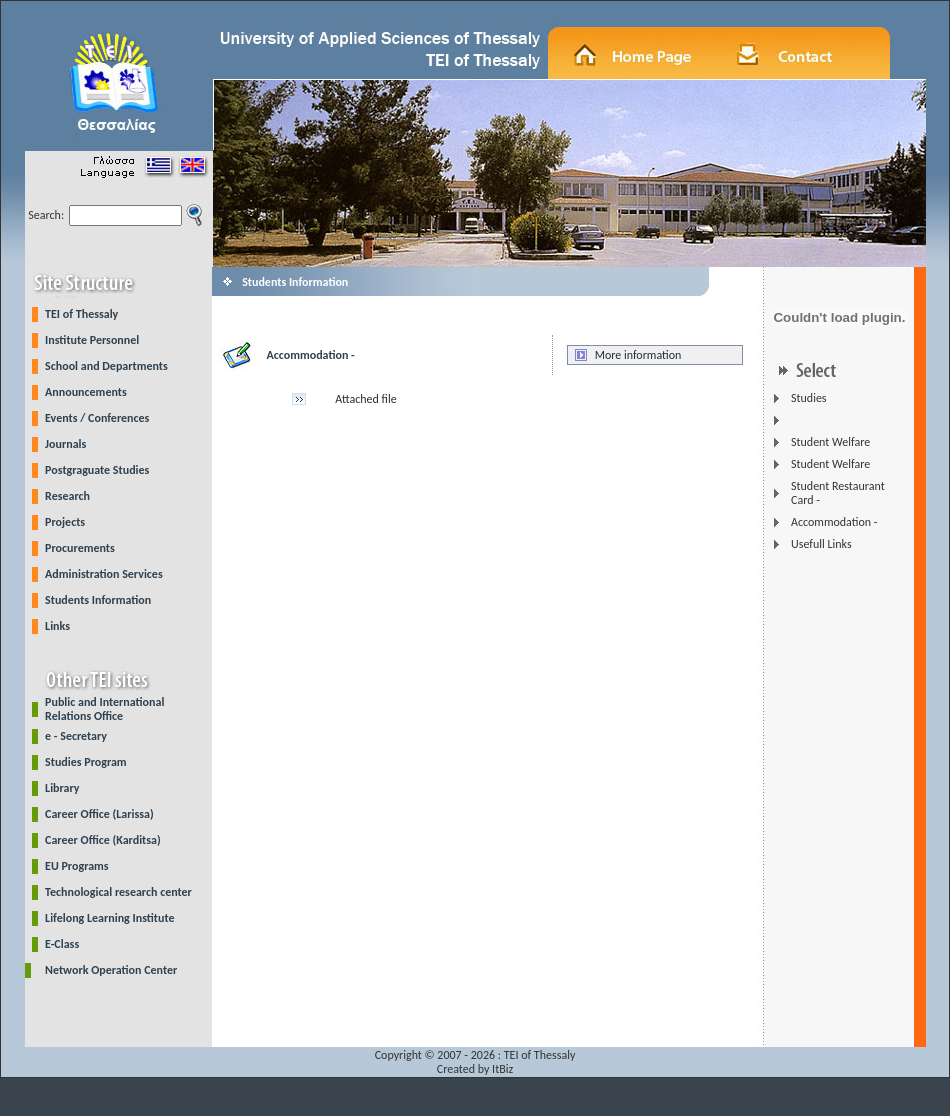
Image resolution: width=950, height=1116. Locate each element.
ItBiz (502, 1069)
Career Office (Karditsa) (103, 840)
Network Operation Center (111, 970)
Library (62, 788)
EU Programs (77, 866)
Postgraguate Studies (97, 470)
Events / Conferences (97, 418)
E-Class (62, 944)
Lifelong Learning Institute (109, 918)
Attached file (365, 399)
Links (57, 626)
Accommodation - (834, 522)
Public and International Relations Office (104, 709)
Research (67, 496)
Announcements (86, 392)
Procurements (80, 548)
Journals (65, 444)
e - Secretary (76, 736)
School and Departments (106, 366)
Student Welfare (830, 442)
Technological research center (118, 892)
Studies (809, 398)
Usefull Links (821, 544)
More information (638, 355)
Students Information (98, 600)
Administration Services (104, 574)
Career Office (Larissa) (99, 814)
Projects (65, 522)
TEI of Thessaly (81, 314)
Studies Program (86, 762)
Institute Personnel (92, 340)
